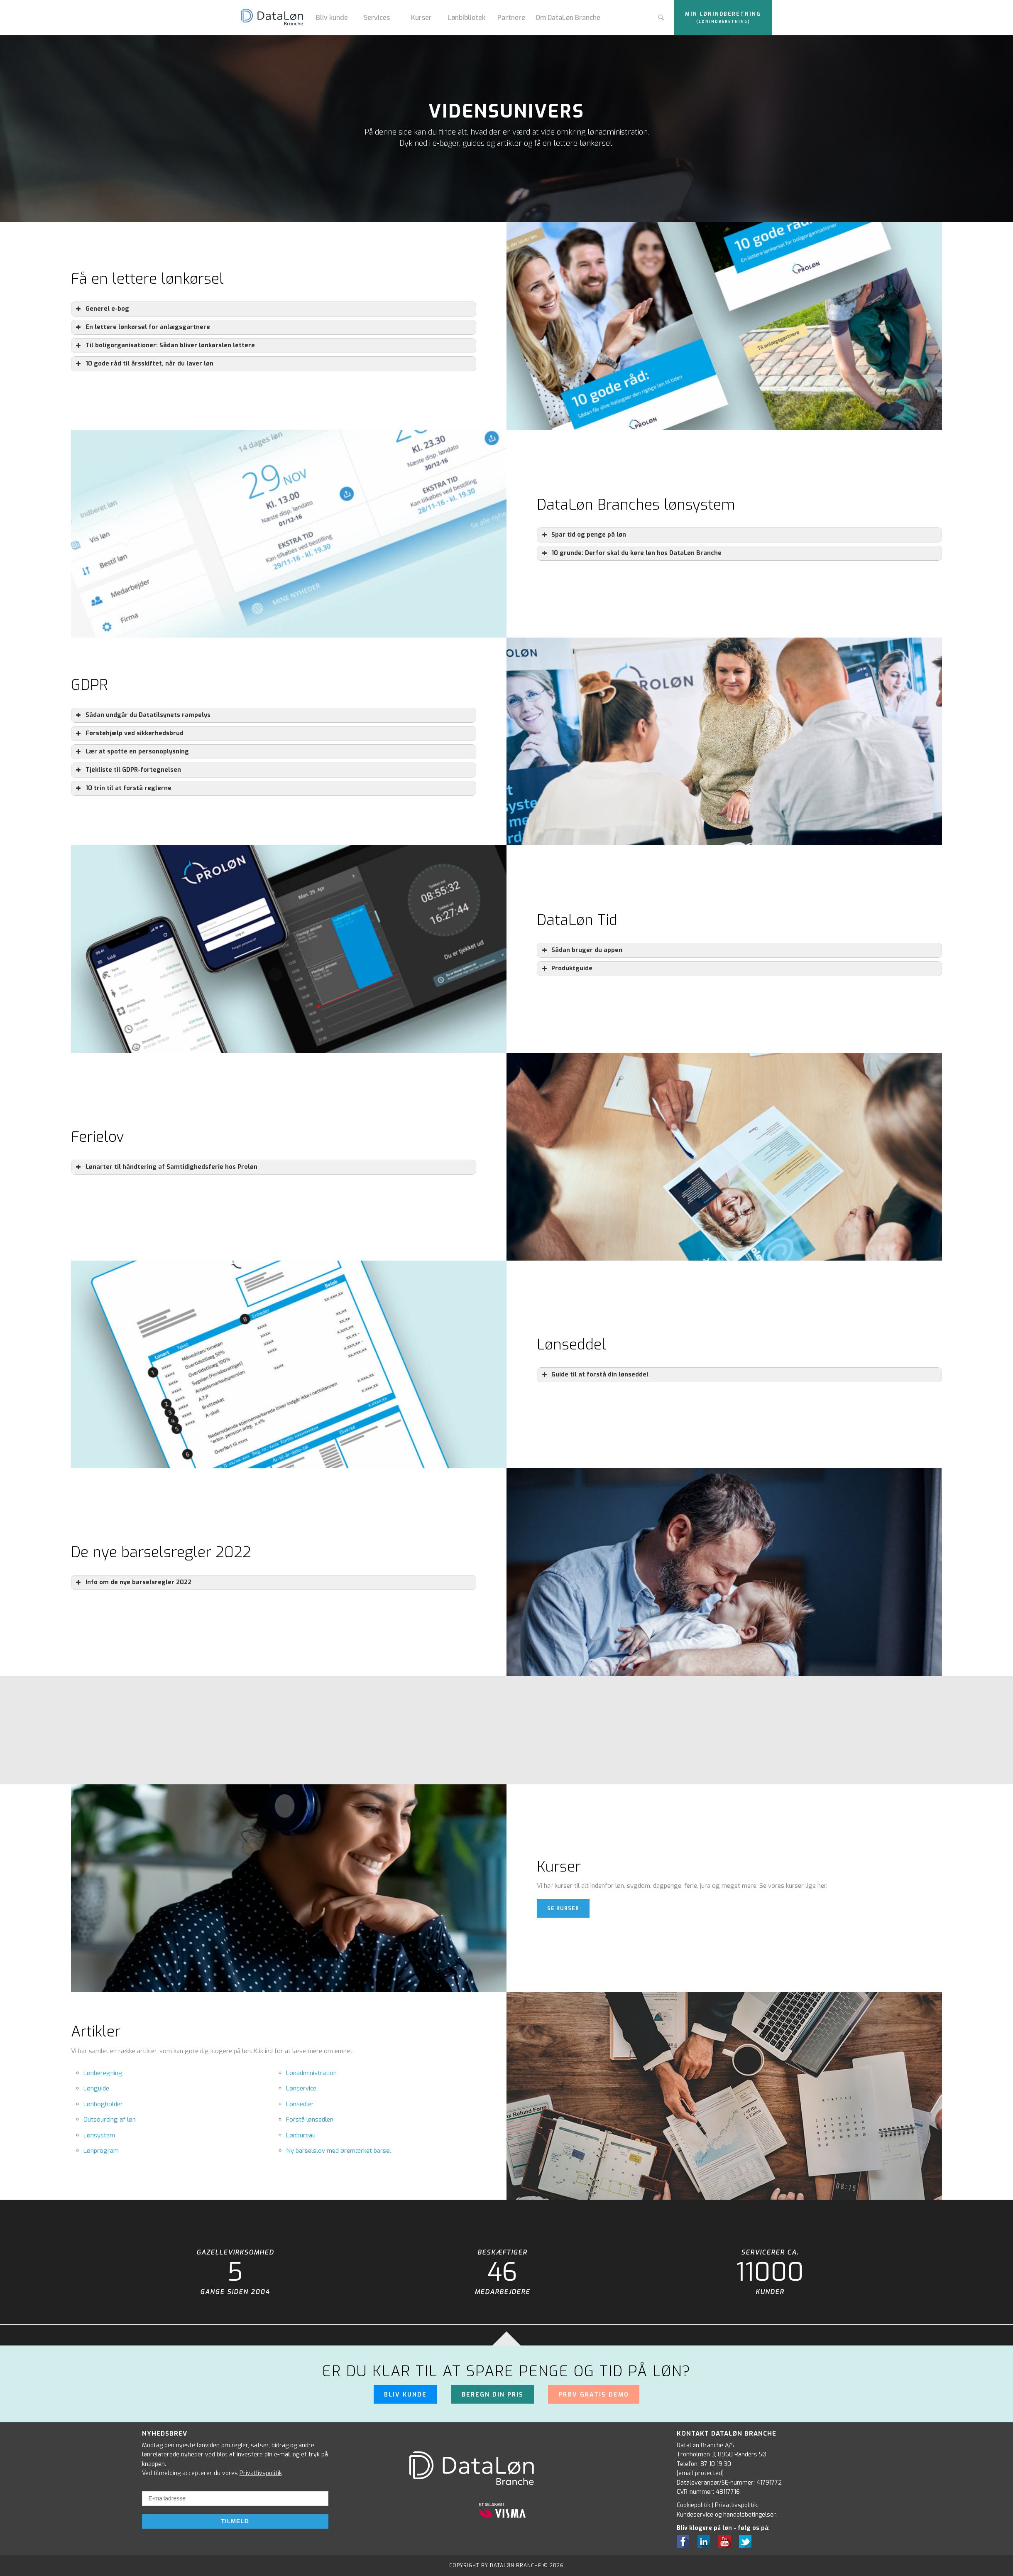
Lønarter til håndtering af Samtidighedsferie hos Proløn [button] (165, 1167)
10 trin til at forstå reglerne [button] (122, 788)
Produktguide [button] (566, 968)
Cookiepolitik (693, 2505)
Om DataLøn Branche (568, 17)
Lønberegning (102, 2073)
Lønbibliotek (466, 17)
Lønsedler (300, 2104)
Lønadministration (311, 2073)
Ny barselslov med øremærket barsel (338, 2151)
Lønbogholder (103, 2104)
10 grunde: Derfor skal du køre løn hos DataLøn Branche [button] (631, 553)
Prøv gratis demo (593, 2395)
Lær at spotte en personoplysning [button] (131, 752)
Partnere (511, 17)
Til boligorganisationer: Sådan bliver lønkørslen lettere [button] (164, 345)
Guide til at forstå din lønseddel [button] (594, 1375)
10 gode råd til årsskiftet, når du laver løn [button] (143, 364)
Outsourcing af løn (109, 2119)
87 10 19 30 (715, 2464)
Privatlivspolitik (261, 2473)
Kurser (421, 17)
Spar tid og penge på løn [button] (583, 535)
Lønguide (96, 2088)
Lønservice (301, 2088)
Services (377, 17)
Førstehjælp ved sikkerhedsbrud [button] (129, 733)
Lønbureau (301, 2135)
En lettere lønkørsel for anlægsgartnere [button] (142, 327)
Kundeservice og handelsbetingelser (726, 2515)
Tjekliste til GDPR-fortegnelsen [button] (127, 770)
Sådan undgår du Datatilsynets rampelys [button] (142, 715)
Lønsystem (99, 2135)
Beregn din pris (493, 2395)
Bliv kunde (332, 17)
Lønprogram (101, 2151)
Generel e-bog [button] (101, 309)
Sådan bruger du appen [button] (581, 950)
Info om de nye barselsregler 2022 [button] (132, 1582)
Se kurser (563, 1908)
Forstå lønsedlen (309, 2119)
